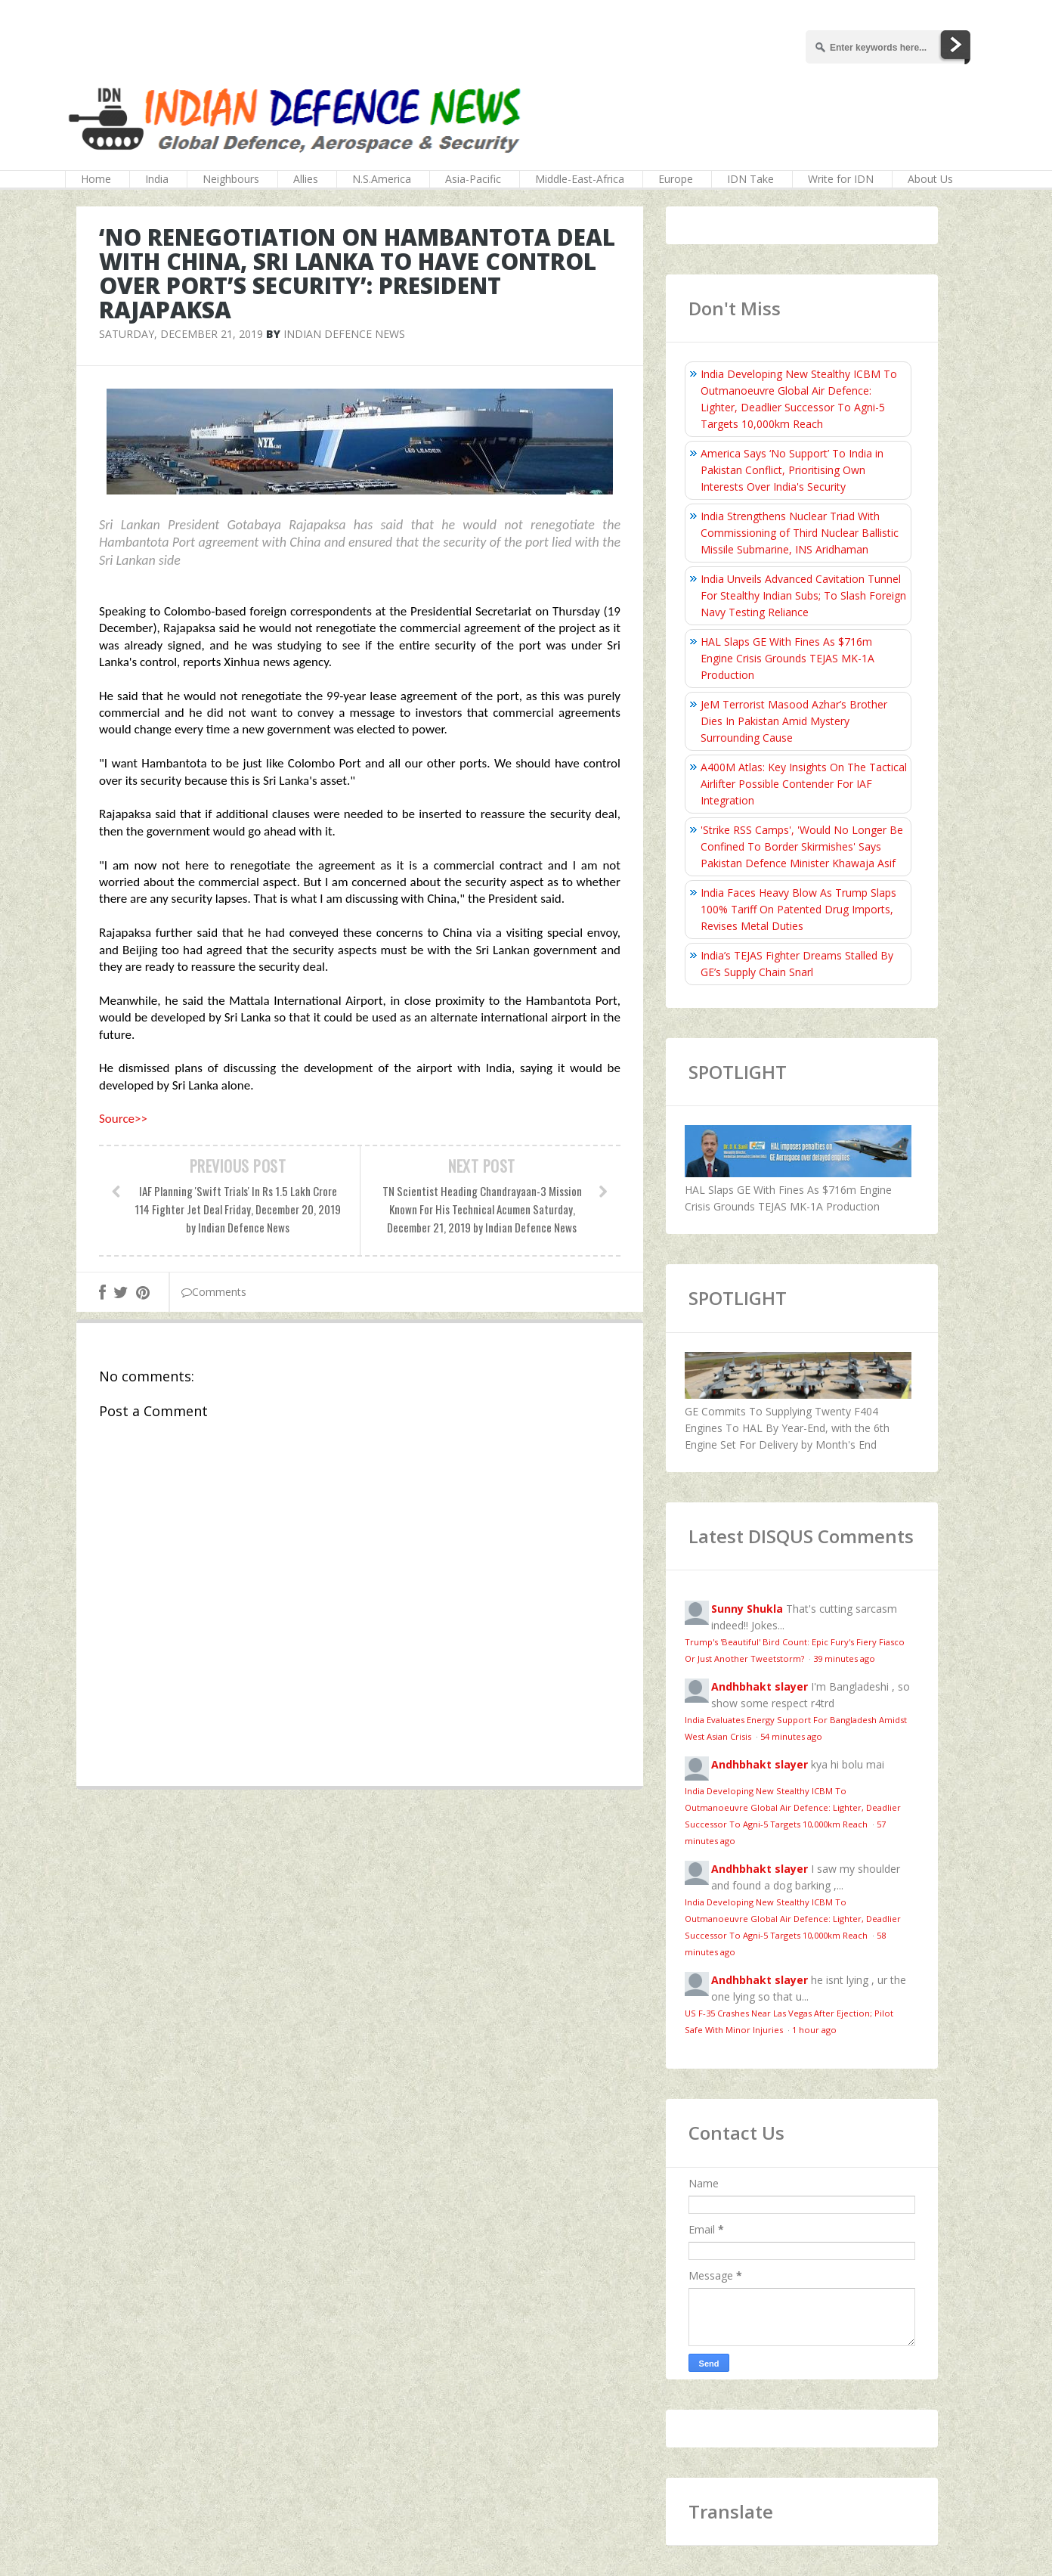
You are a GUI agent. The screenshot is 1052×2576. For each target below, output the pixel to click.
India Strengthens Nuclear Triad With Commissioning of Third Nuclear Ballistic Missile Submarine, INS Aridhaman (800, 532)
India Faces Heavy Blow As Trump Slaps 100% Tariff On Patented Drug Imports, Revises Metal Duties (798, 909)
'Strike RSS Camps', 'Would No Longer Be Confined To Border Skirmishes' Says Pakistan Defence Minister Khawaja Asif (802, 846)
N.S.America (381, 179)
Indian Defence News (344, 334)
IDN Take (750, 179)
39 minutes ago (844, 1658)
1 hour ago (814, 2029)
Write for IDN (841, 179)
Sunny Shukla (747, 1608)
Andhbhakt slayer (759, 1686)
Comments (213, 1292)
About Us (930, 179)
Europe (675, 179)
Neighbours (231, 179)
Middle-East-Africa (579, 179)
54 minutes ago (791, 1736)
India (157, 179)
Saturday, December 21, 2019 (181, 334)
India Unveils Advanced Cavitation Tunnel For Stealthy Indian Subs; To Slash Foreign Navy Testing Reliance (803, 595)
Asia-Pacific (473, 179)
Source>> (123, 1119)
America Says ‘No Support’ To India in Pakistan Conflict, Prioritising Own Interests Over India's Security (792, 470)
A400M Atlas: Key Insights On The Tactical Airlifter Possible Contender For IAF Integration (804, 784)
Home (96, 179)
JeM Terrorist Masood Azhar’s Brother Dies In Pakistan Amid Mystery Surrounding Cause (794, 721)
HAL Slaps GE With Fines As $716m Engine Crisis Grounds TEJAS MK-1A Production (787, 658)
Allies (305, 179)
